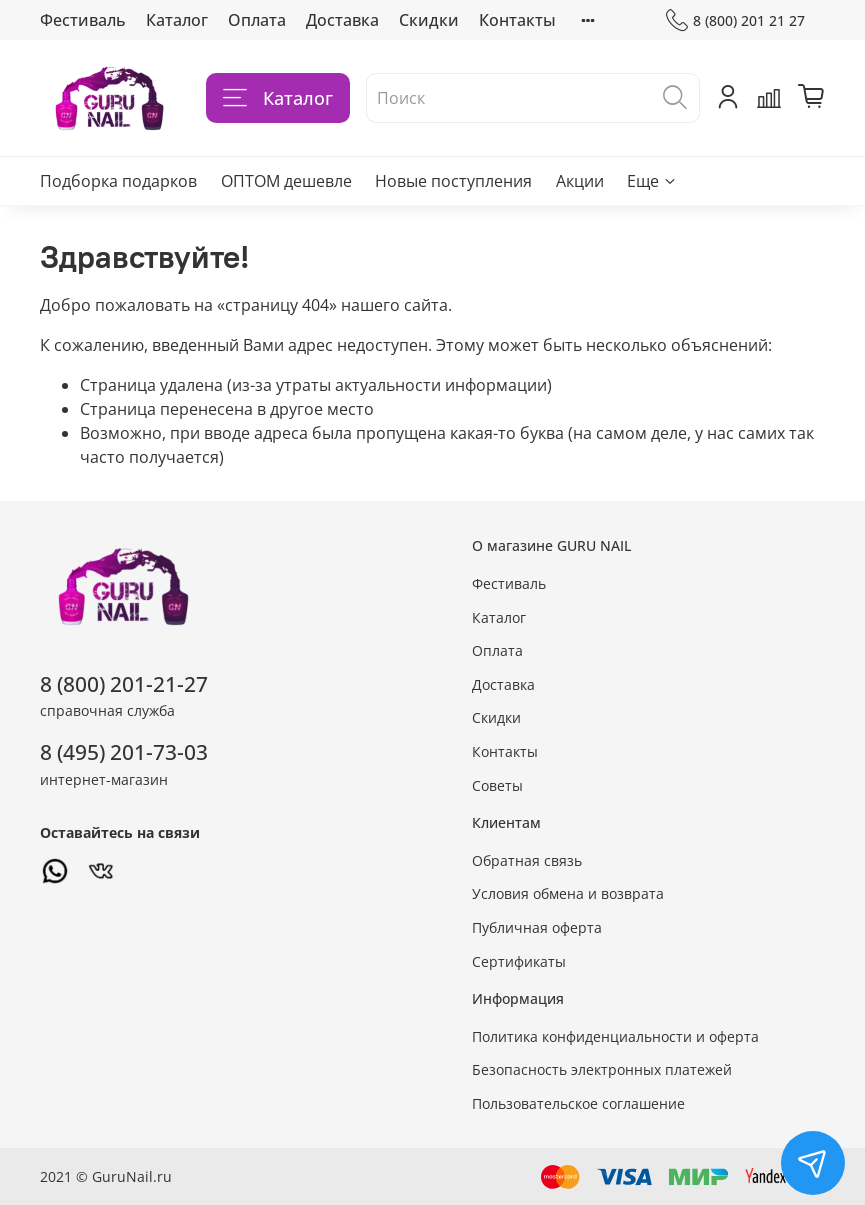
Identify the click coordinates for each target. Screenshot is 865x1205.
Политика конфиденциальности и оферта (615, 1036)
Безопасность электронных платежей (602, 1069)
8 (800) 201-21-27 (124, 684)
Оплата (257, 20)
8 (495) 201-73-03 (124, 752)
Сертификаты (519, 961)
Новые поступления (453, 181)
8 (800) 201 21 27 (735, 20)
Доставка (342, 20)
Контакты (517, 20)
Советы (497, 785)
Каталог (177, 20)
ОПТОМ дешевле (286, 181)
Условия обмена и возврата (568, 893)
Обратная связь (527, 860)
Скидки (429, 20)
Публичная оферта (537, 927)
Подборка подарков (118, 181)
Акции (580, 181)
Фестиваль (83, 20)
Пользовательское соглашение (578, 1103)
